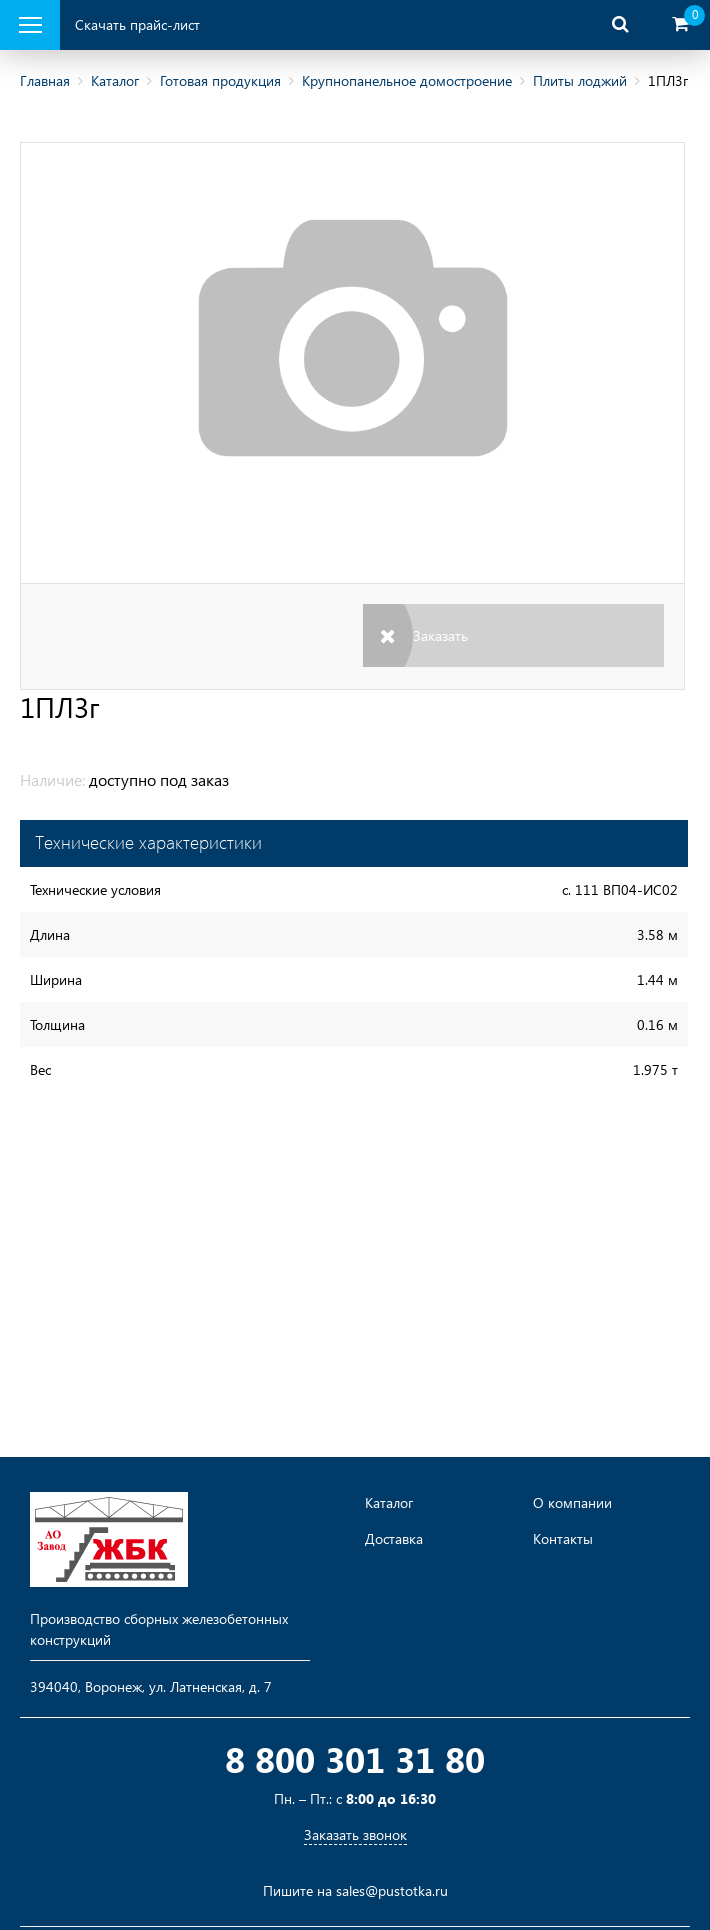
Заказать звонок (355, 1834)
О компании (572, 1503)
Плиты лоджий (580, 80)
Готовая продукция (220, 80)
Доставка (394, 1539)
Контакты (563, 1539)
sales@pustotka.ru (392, 1890)
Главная (45, 80)
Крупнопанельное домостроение (407, 80)
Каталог (115, 80)
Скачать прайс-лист (137, 24)
